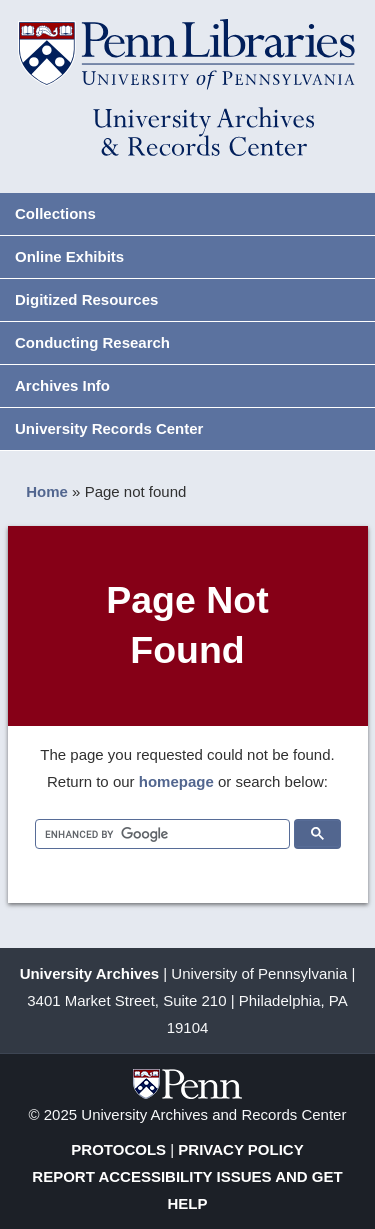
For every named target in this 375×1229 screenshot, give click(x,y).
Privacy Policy (240, 1149)
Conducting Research (92, 342)
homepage (176, 781)
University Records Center (109, 428)
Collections (55, 213)
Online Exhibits (69, 256)
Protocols (118, 1149)
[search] (160, 834)
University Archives (90, 973)
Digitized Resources (86, 299)
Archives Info (62, 385)
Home (47, 491)
